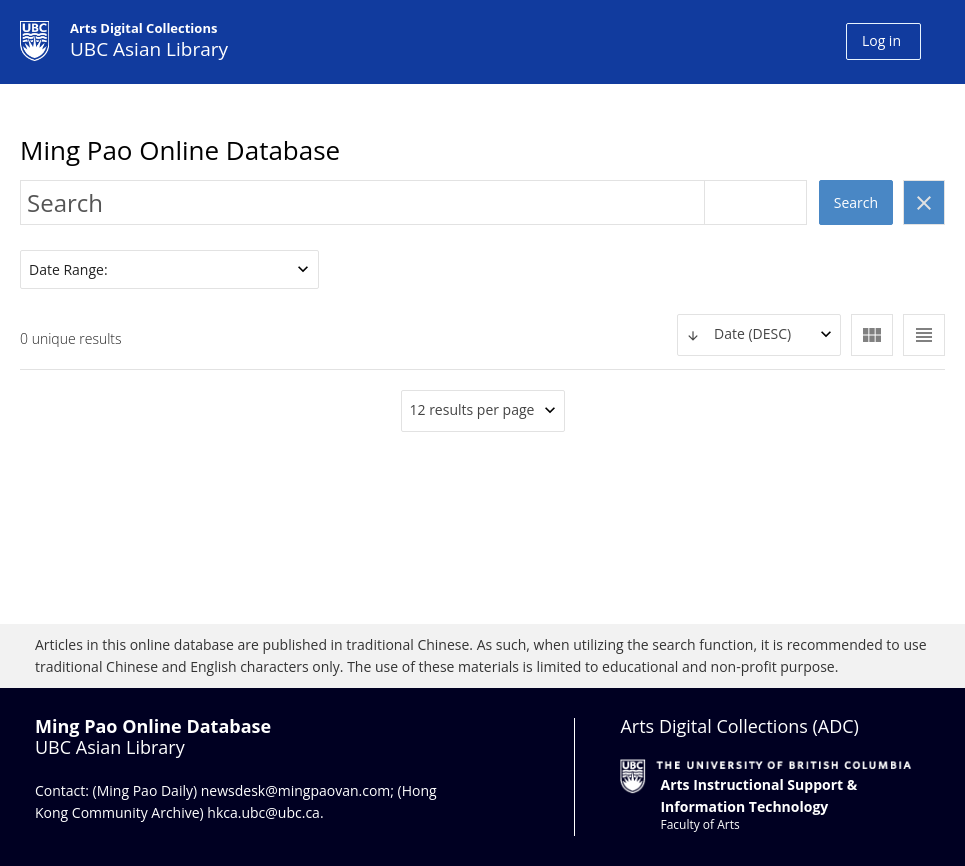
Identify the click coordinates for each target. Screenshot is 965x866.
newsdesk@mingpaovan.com (296, 790)
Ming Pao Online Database (180, 150)
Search (856, 202)
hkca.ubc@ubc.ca (263, 812)
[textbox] (759, 334)
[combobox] (759, 335)
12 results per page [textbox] (472, 409)
